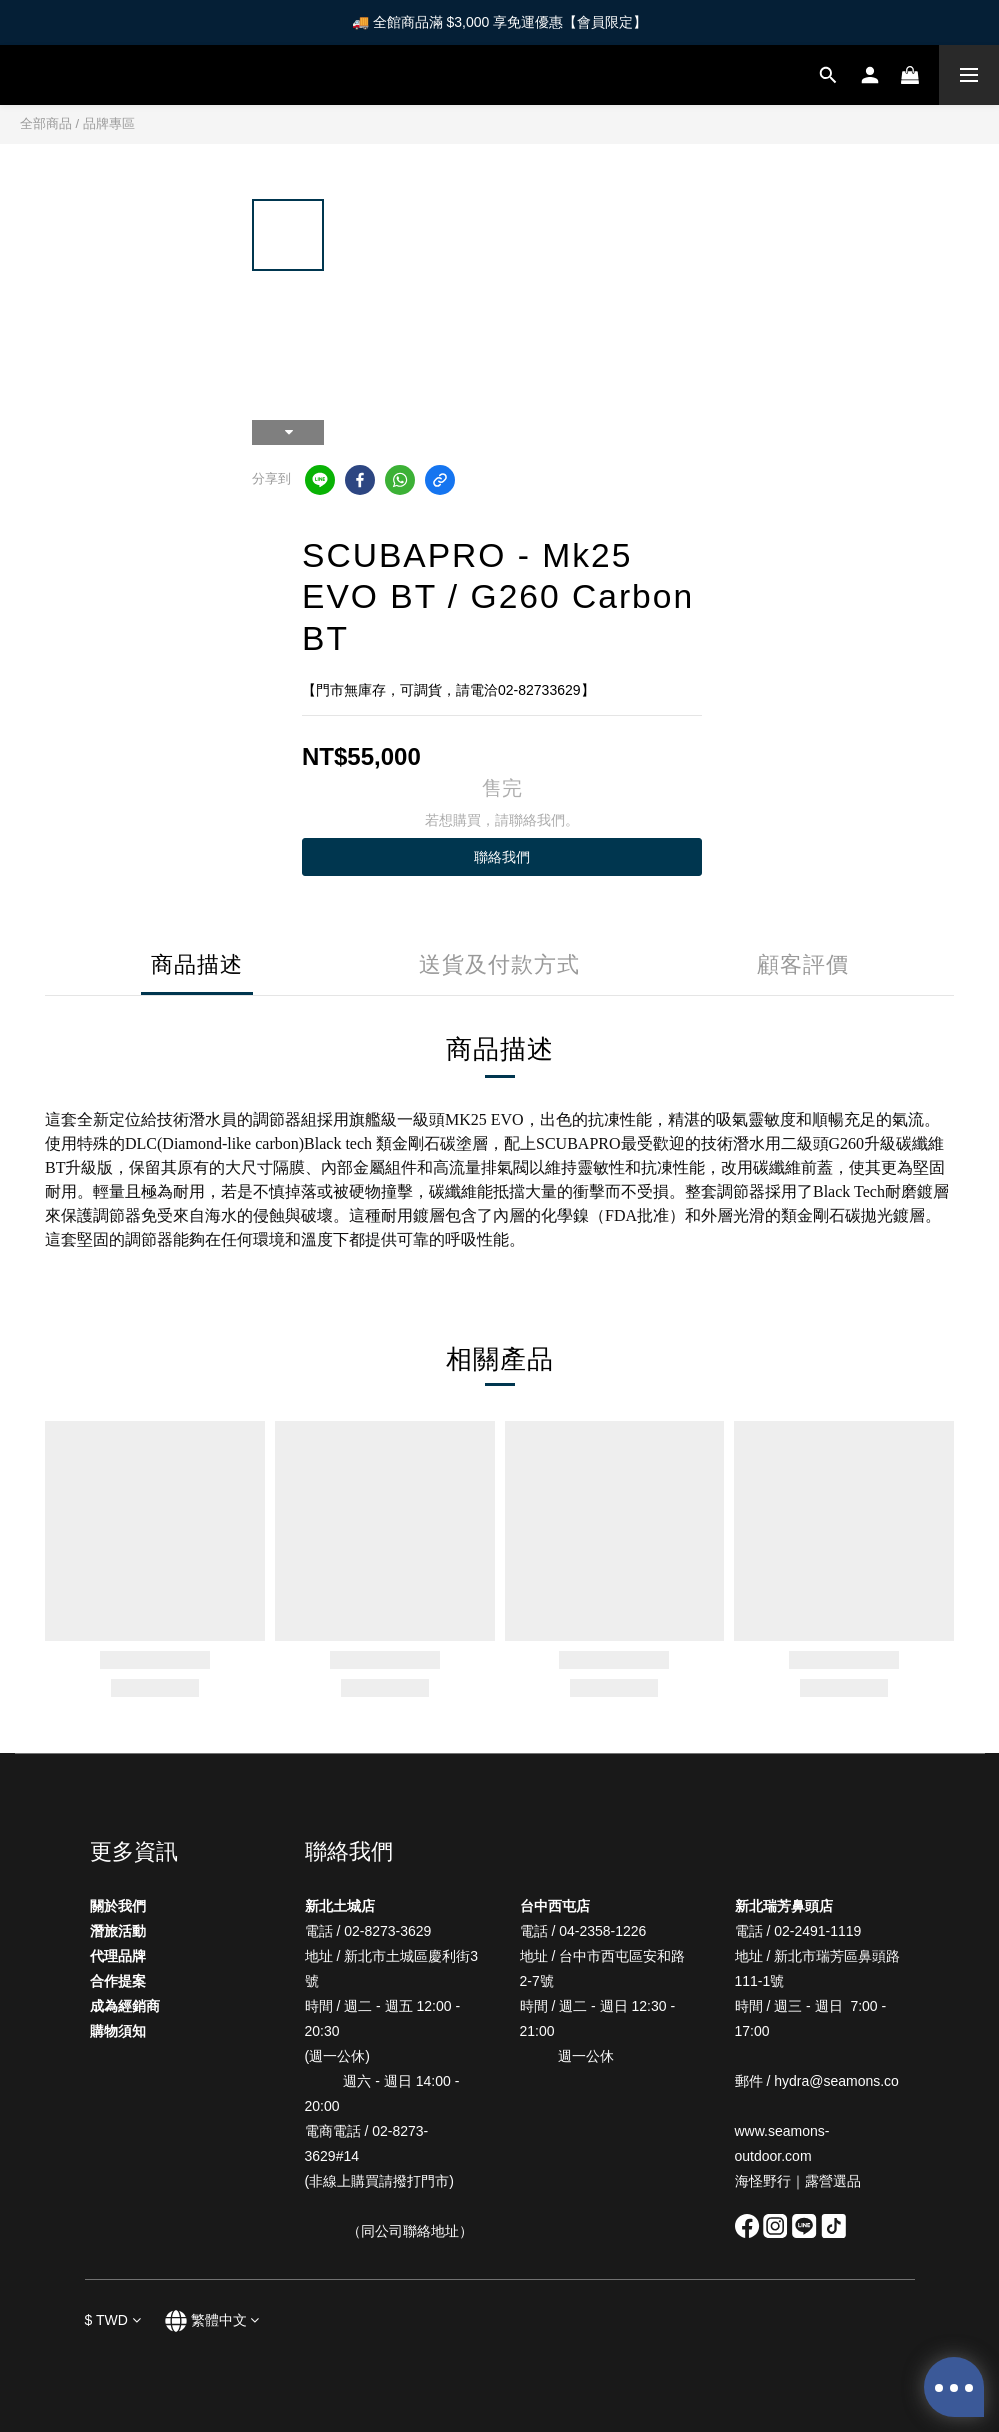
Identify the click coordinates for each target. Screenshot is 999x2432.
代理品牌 (118, 1956)
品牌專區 (109, 123)
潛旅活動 (118, 1931)
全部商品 (46, 123)
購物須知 (118, 2031)
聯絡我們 (502, 857)
